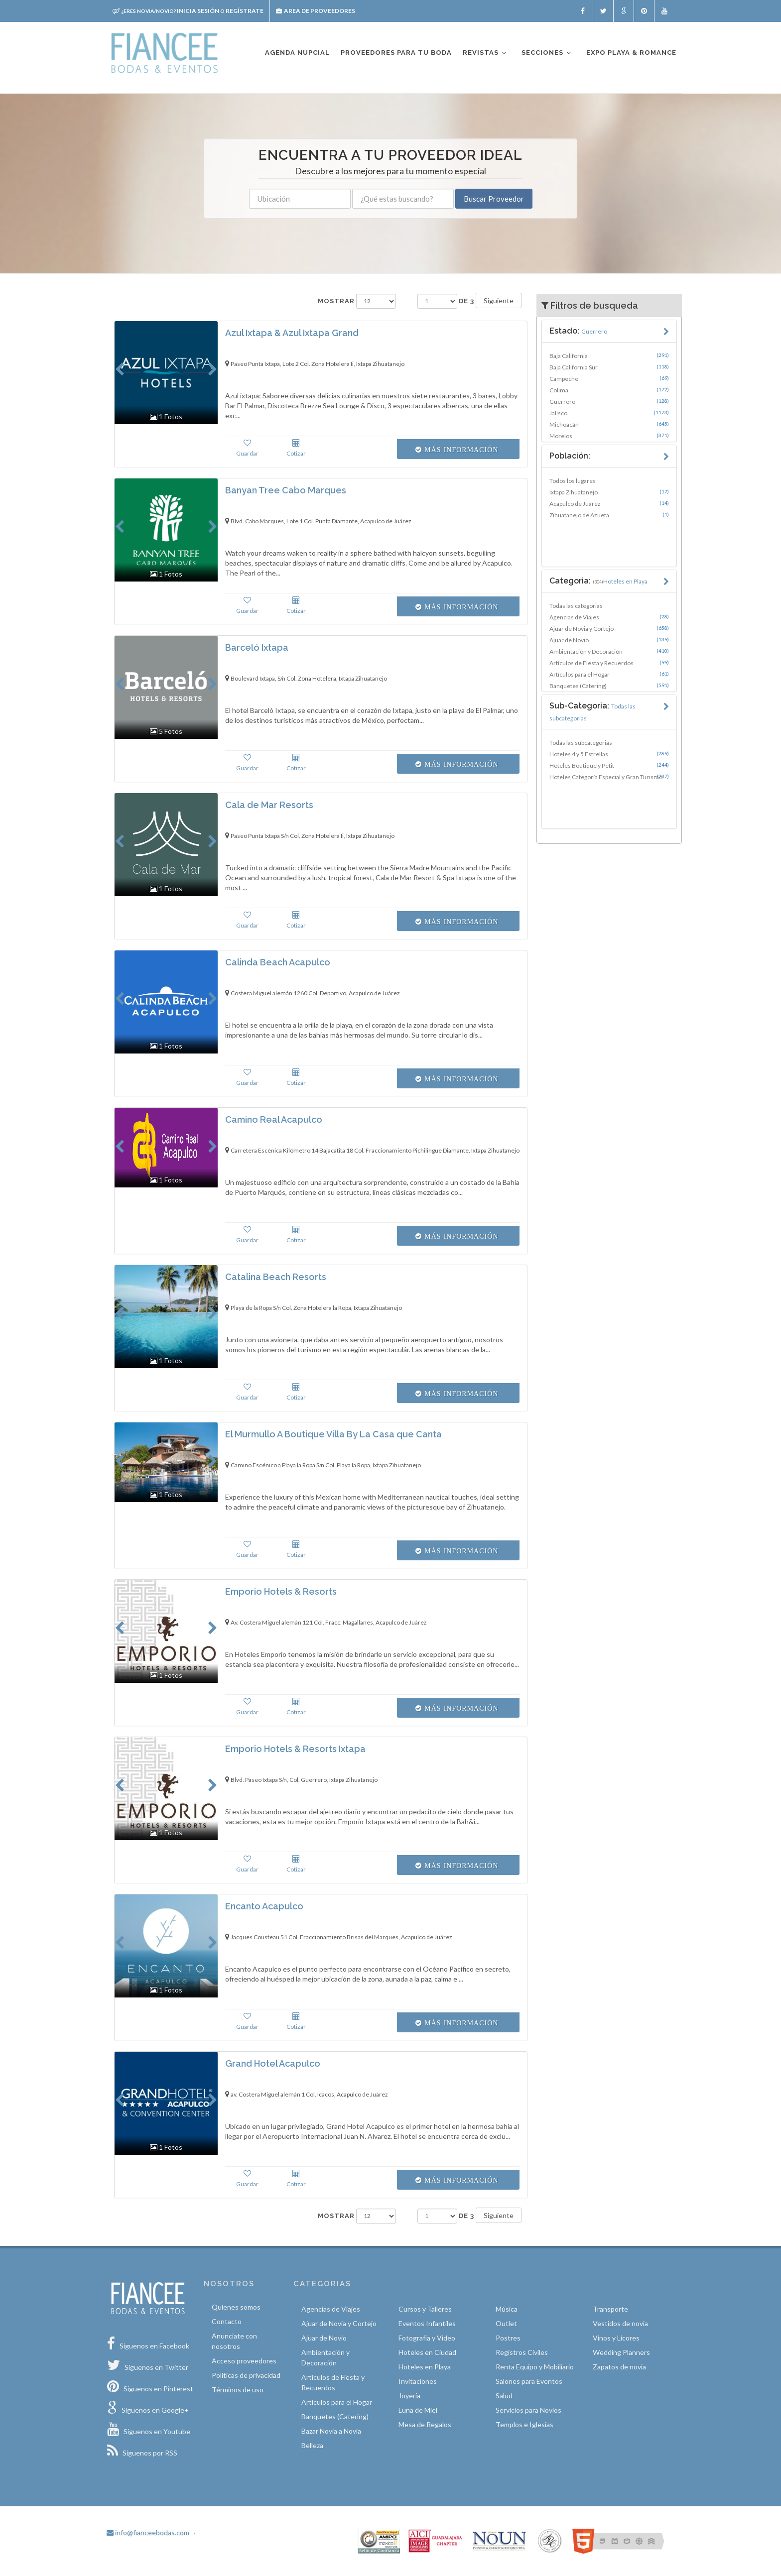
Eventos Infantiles (427, 2323)
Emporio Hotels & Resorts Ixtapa (295, 1749)
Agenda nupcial (297, 52)
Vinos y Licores (616, 2338)
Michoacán (609, 424)
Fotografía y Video (426, 2338)
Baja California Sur (609, 367)
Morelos (609, 436)
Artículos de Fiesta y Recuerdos (609, 663)
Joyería (409, 2395)
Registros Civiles (522, 2352)
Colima (609, 390)
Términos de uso (237, 2389)
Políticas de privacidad (246, 2375)
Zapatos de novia (619, 2366)
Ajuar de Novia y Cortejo (609, 628)
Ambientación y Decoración (609, 651)
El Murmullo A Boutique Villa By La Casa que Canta (333, 1434)
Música (507, 2309)
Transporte (610, 2309)
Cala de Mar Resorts (269, 805)
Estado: (578, 331)
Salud (504, 2395)
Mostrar (336, 301)
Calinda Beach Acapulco (277, 962)
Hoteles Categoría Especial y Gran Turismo (609, 777)
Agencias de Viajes (609, 617)
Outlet (506, 2323)
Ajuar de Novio (609, 640)
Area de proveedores (315, 10)
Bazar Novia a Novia (331, 2431)
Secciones (546, 53)
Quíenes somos (236, 2307)
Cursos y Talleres (425, 2309)
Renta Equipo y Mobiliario (535, 2366)
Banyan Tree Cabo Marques (285, 490)
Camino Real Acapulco (273, 1119)
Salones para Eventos (529, 2381)
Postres (508, 2338)
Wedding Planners (621, 2352)
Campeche (609, 378)
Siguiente (499, 300)
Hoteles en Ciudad (427, 2352)
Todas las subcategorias (580, 742)
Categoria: (598, 580)
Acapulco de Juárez (609, 503)
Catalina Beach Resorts (275, 1277)
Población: (569, 456)
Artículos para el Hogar (609, 674)
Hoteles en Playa (424, 2366)
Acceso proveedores (244, 2360)
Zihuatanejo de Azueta (609, 515)
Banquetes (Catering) (609, 686)
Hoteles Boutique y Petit (609, 765)
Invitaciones (417, 2381)
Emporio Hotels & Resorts (281, 1591)
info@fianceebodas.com (148, 2532)
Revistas (485, 53)
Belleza (312, 2445)
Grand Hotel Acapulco (272, 2063)
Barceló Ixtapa (256, 647)
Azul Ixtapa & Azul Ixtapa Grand (292, 333)
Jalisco (609, 413)
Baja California (609, 355)
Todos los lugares (572, 480)
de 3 (466, 301)
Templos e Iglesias (524, 2424)
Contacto (227, 2321)
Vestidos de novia (620, 2323)
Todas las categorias (576, 605)
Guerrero (609, 401)
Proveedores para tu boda (396, 52)
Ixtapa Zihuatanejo (609, 492)
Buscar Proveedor (494, 198)
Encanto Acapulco (264, 1906)
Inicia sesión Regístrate (188, 10)
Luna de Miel (417, 2410)
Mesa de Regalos (424, 2424)
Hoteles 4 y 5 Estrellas (609, 754)
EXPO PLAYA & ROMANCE (631, 52)
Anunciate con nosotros (234, 2341)
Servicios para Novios (528, 2410)
